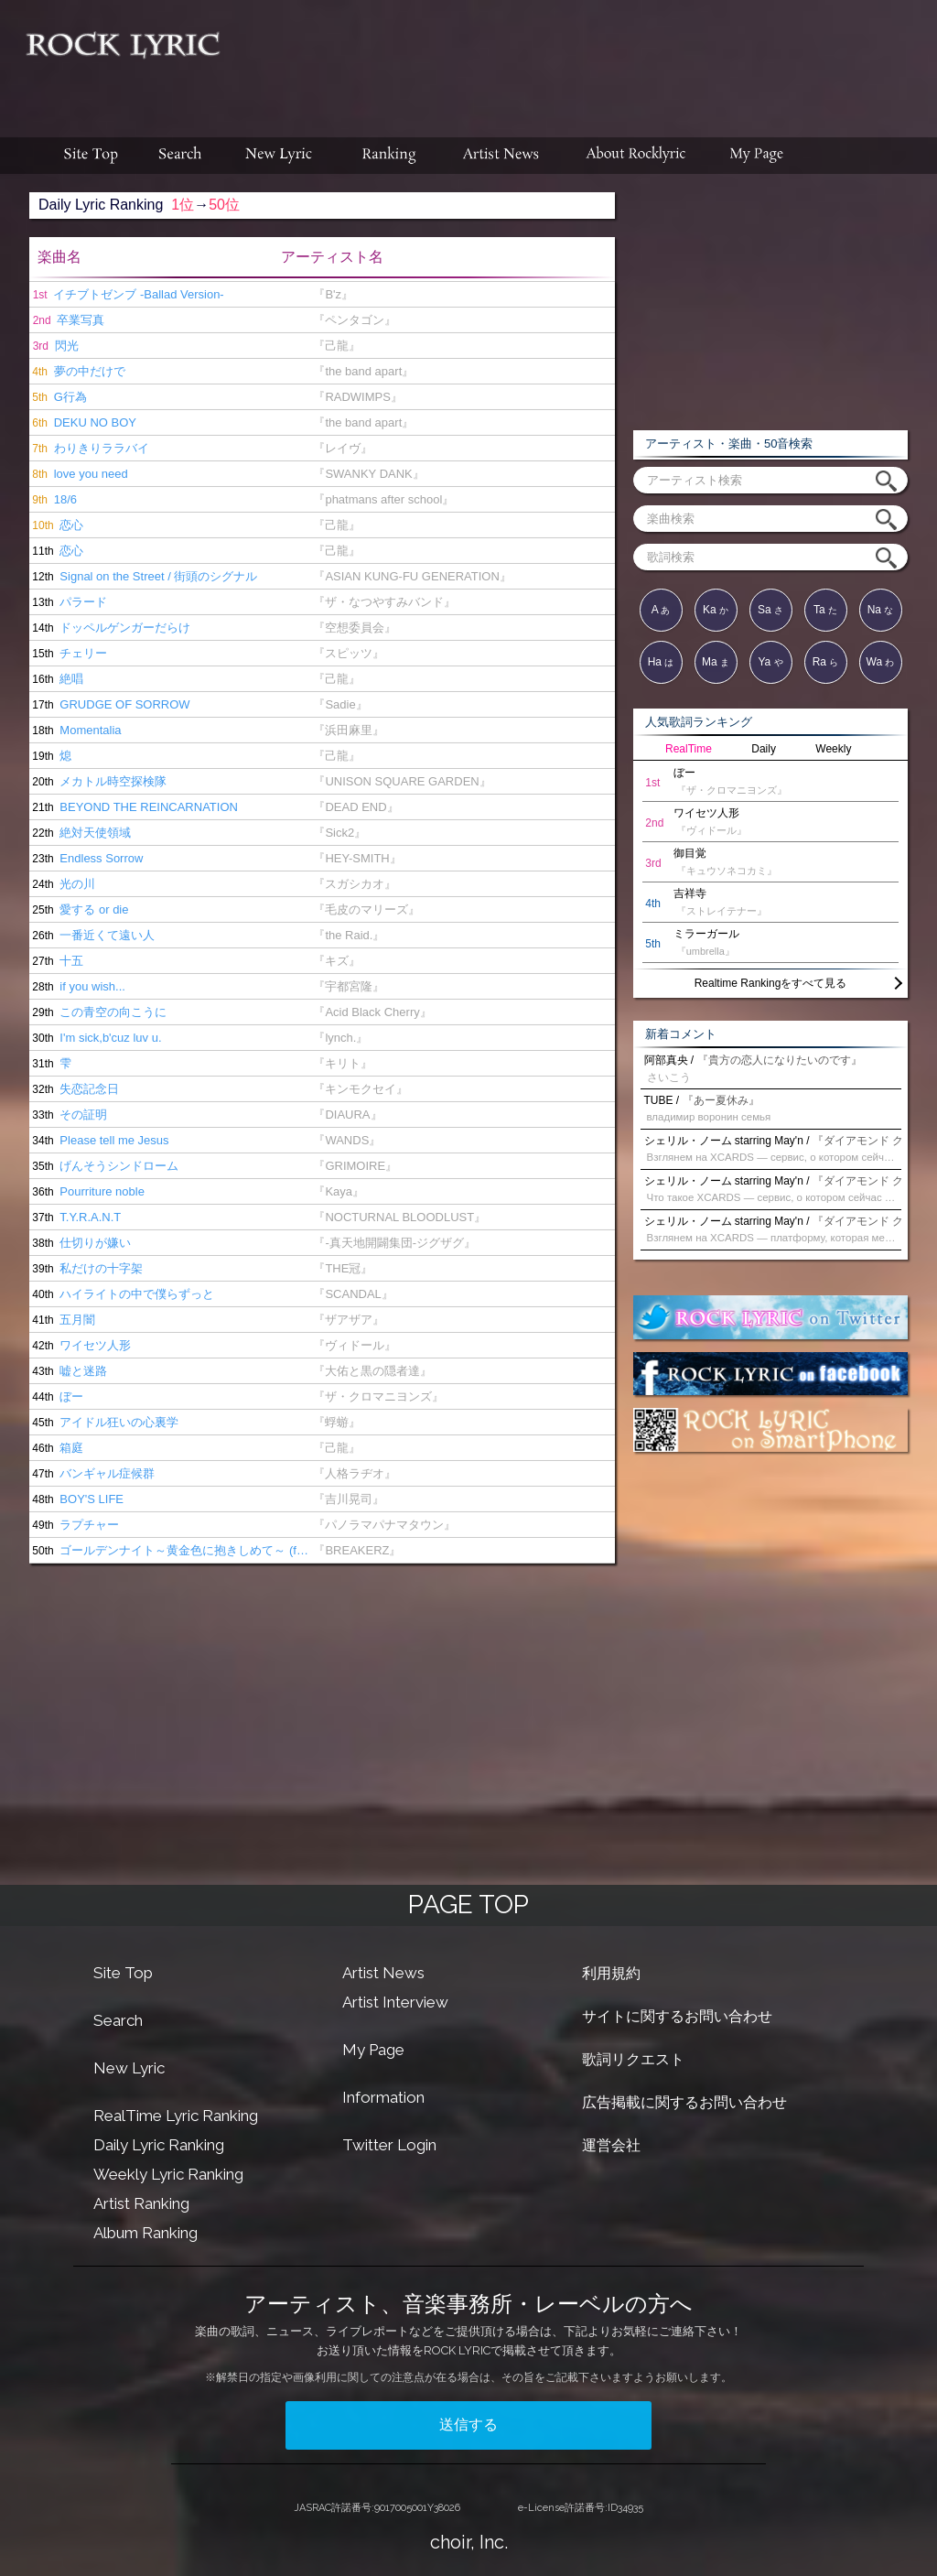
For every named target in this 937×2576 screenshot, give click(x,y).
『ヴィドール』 (354, 1345)
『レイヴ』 (342, 448)
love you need (78, 474)
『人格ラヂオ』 (354, 1473)
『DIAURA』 (347, 1114)
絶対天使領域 (80, 832)
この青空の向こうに (98, 1012)
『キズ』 (337, 961)
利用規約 (611, 1973)
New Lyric (129, 2068)
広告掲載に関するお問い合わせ (684, 2102)
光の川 (62, 884)
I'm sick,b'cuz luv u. (95, 1037)
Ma (715, 661)
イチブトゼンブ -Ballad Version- (126, 294)
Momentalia (75, 730)
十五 (56, 961)
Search (118, 2020)
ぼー (56, 1396)
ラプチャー (74, 1525)
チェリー (68, 653)
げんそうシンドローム (103, 1166)
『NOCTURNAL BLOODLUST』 (399, 1217)
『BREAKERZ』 (357, 1550)
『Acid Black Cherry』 (372, 1012)
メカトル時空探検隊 (98, 781)
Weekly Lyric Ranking (168, 2174)
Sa (770, 609)
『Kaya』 (338, 1191)
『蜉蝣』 (337, 1422)
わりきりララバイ (89, 448)
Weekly (833, 748)
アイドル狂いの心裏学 (103, 1422)
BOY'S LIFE (76, 1499)
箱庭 (56, 1448)
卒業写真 (66, 320)
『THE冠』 (342, 1268)
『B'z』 (333, 294)
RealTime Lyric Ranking (175, 2115)
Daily (763, 748)
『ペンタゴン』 (354, 320)
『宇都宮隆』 (348, 986)
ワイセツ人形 (80, 1345)
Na (880, 609)
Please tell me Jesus (99, 1140)
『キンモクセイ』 (360, 1089)
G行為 (58, 397)
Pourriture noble (87, 1191)
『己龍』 (337, 345)
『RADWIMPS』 (358, 397)
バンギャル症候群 (92, 1473)
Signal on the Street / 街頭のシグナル (143, 576)
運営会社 (611, 2145)
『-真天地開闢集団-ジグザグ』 (394, 1243)
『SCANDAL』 (353, 1294)
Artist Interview (395, 2002)
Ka (715, 609)
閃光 (54, 345)
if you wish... (77, 986)
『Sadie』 (340, 704)
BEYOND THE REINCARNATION (133, 807)
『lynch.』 (340, 1037)
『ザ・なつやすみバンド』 (384, 602)
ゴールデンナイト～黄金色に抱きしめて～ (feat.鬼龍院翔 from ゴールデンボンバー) (171, 1550)
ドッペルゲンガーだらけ (109, 627)
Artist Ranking (141, 2203)
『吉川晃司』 (348, 1499)
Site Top (123, 1973)
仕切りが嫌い (80, 1243)
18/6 (53, 499)
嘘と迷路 (68, 1371)
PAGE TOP (468, 1904)
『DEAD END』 (355, 807)
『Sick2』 (339, 832)
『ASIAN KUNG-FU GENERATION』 (412, 576)
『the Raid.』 (348, 935)
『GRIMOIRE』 (355, 1166)
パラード (68, 602)
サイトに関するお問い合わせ (677, 2016)
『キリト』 (342, 1063)
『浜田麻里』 (348, 730)
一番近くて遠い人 (92, 935)
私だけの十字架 (86, 1268)
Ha (661, 661)
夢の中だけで (77, 371)
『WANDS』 (347, 1140)
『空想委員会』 (354, 627)
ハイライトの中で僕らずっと (121, 1294)
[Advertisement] (586, 59)
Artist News (383, 1973)
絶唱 (56, 679)
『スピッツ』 (348, 653)
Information (383, 2097)
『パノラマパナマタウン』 (384, 1525)
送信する (468, 2424)
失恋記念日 (74, 1089)
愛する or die (79, 909)
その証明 (68, 1114)
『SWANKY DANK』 (368, 474)
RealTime (688, 748)
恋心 (56, 525)
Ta (825, 609)
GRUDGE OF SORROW (109, 704)
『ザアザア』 (348, 1319)
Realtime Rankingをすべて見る (771, 983)
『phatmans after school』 (383, 499)
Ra (826, 661)
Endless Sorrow (86, 858)
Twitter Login (389, 2145)
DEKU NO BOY (82, 422)
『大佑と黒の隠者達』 (372, 1371)
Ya (770, 661)
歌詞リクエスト (633, 2059)
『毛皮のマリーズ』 (366, 909)
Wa (881, 661)
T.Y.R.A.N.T (75, 1217)
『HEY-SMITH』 (357, 858)
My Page (373, 2049)
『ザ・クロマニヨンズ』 (378, 1396)
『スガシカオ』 (354, 884)
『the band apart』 (363, 371)
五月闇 (62, 1319)
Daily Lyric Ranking (158, 2145)
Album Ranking (145, 2233)
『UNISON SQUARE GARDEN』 (401, 781)
